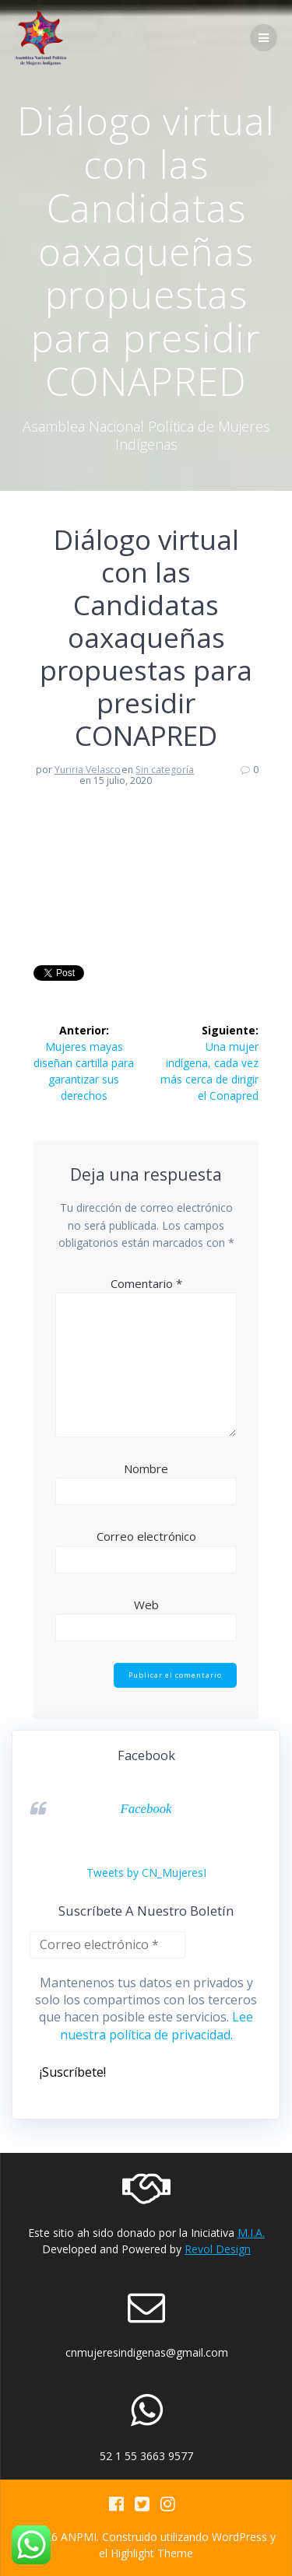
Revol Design (218, 2249)
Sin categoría (164, 769)
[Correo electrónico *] (107, 1944)
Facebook (145, 1808)
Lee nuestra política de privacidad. (157, 2025)
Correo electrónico (146, 1536)
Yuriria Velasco (88, 769)
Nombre (146, 1468)
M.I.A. (251, 2232)
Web (146, 1604)
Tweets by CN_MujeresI (146, 1872)
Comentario (146, 1283)
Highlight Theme (152, 2553)
